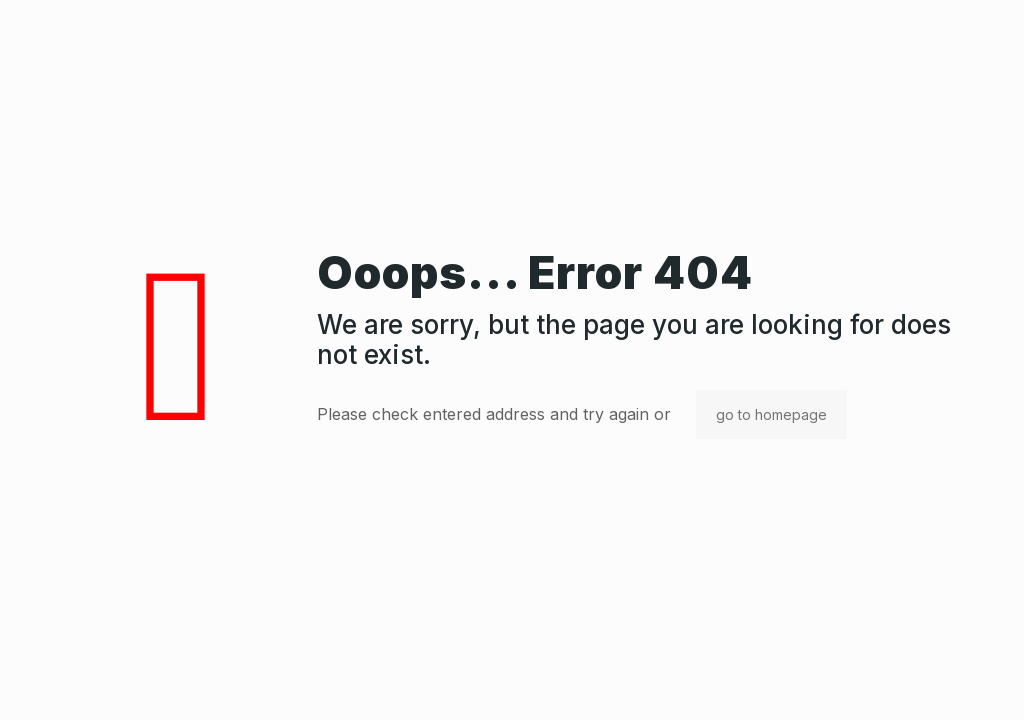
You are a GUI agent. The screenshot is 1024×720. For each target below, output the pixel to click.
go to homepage (771, 414)
